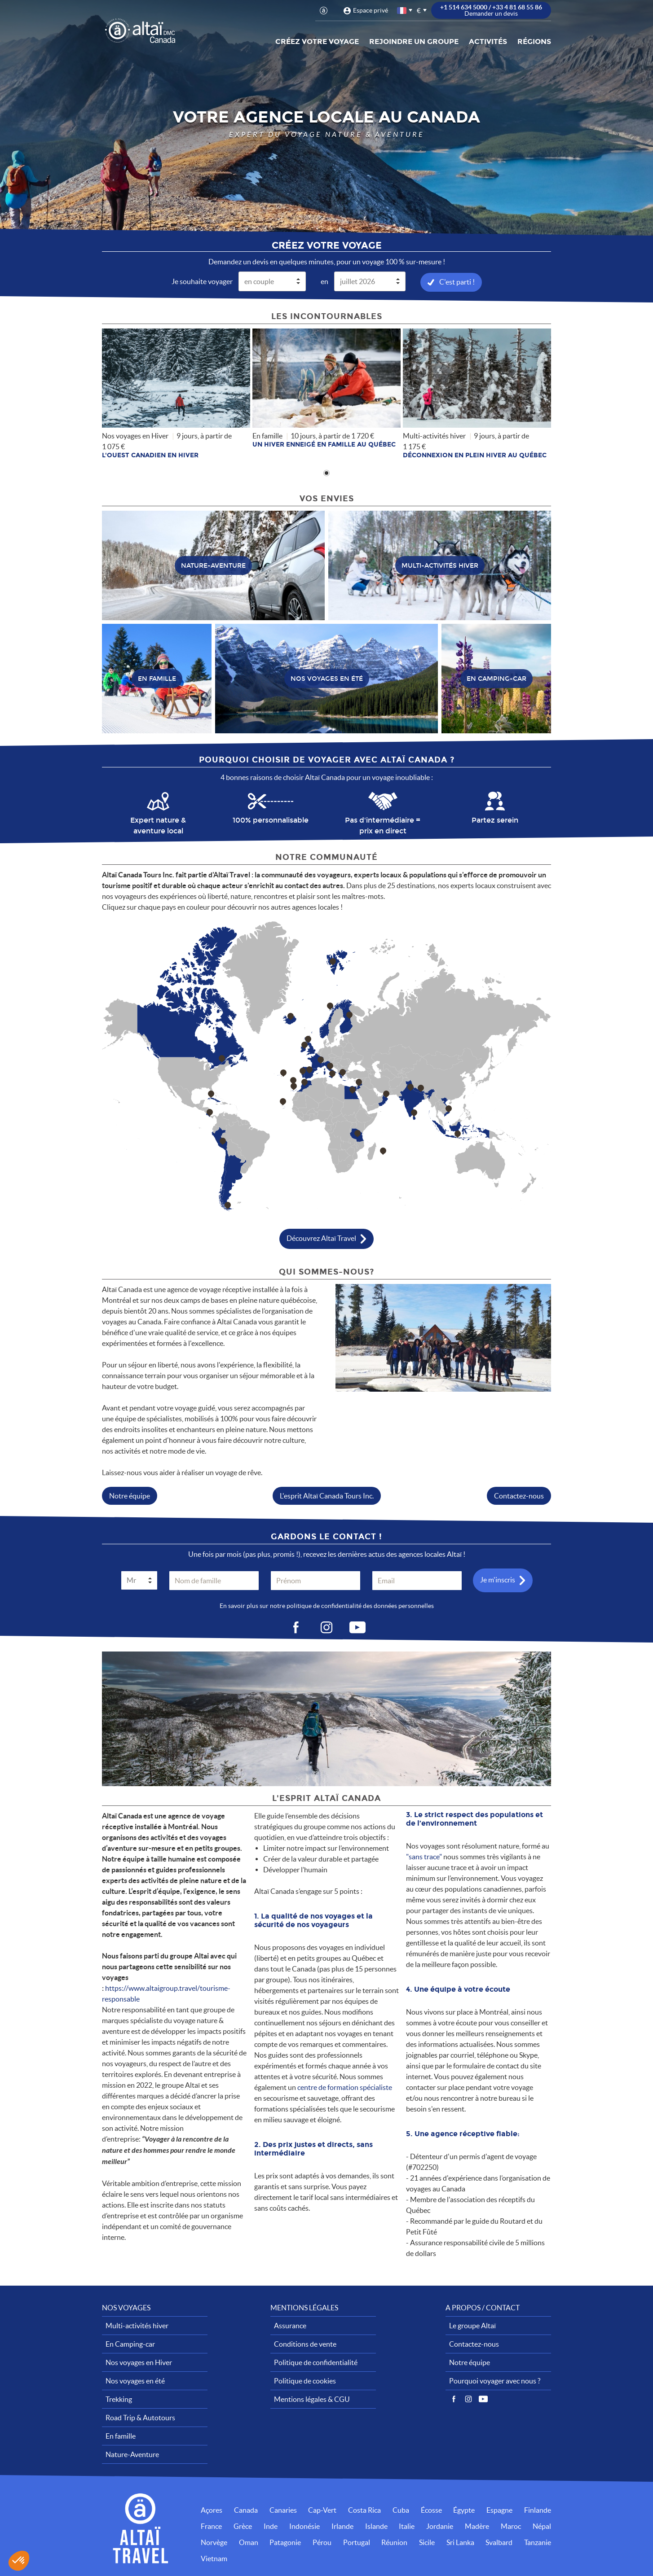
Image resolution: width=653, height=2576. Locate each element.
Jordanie (439, 2526)
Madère (477, 2526)
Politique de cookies (305, 2380)
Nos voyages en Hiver (139, 2362)
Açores (211, 2510)
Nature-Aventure (132, 2454)
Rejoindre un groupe (414, 41)
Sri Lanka (460, 2542)
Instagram (468, 2398)
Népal (542, 2526)
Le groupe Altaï (472, 2325)
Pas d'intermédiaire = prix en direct (382, 825)
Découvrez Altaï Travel (321, 1237)
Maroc (511, 2526)
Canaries (283, 2510)
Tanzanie (537, 2542)
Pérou (322, 2542)
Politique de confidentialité (315, 2362)
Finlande (537, 2510)
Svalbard (498, 2542)
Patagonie (285, 2542)
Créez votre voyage (317, 41)
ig (326, 1627)
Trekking (119, 2399)
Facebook (453, 2398)
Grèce (243, 2526)
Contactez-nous (519, 1495)
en (324, 281)
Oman (248, 2542)
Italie (407, 2526)
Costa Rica (364, 2510)
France (211, 2526)
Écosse (431, 2510)
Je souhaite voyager (202, 281)
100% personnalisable (271, 819)
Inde (271, 2526)
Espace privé (370, 10)
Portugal (356, 2542)
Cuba (401, 2510)
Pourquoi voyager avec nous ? (494, 2380)
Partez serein (495, 819)
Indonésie (304, 2526)
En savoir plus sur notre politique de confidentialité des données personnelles (327, 1605)
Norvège (214, 2542)
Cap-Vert (322, 2510)
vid (357, 1627)
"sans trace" (424, 1856)
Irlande (342, 2526)
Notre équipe (129, 1495)
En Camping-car (130, 2343)
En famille (121, 2435)
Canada (246, 2510)
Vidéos (483, 2398)
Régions (534, 41)
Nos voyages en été (135, 2380)
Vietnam (214, 2558)
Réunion (394, 2542)
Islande (376, 2526)
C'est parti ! (457, 281)
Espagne (499, 2510)
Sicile (427, 2542)
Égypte (464, 2510)
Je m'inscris (497, 1579)
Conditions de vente (305, 2343)
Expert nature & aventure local (158, 825)
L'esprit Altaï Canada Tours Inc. (327, 1495)
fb (295, 1627)
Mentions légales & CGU (312, 2399)
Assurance (290, 2325)
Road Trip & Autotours (140, 2417)
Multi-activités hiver (137, 2325)
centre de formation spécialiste (344, 2087)
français (402, 10)
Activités (488, 41)
